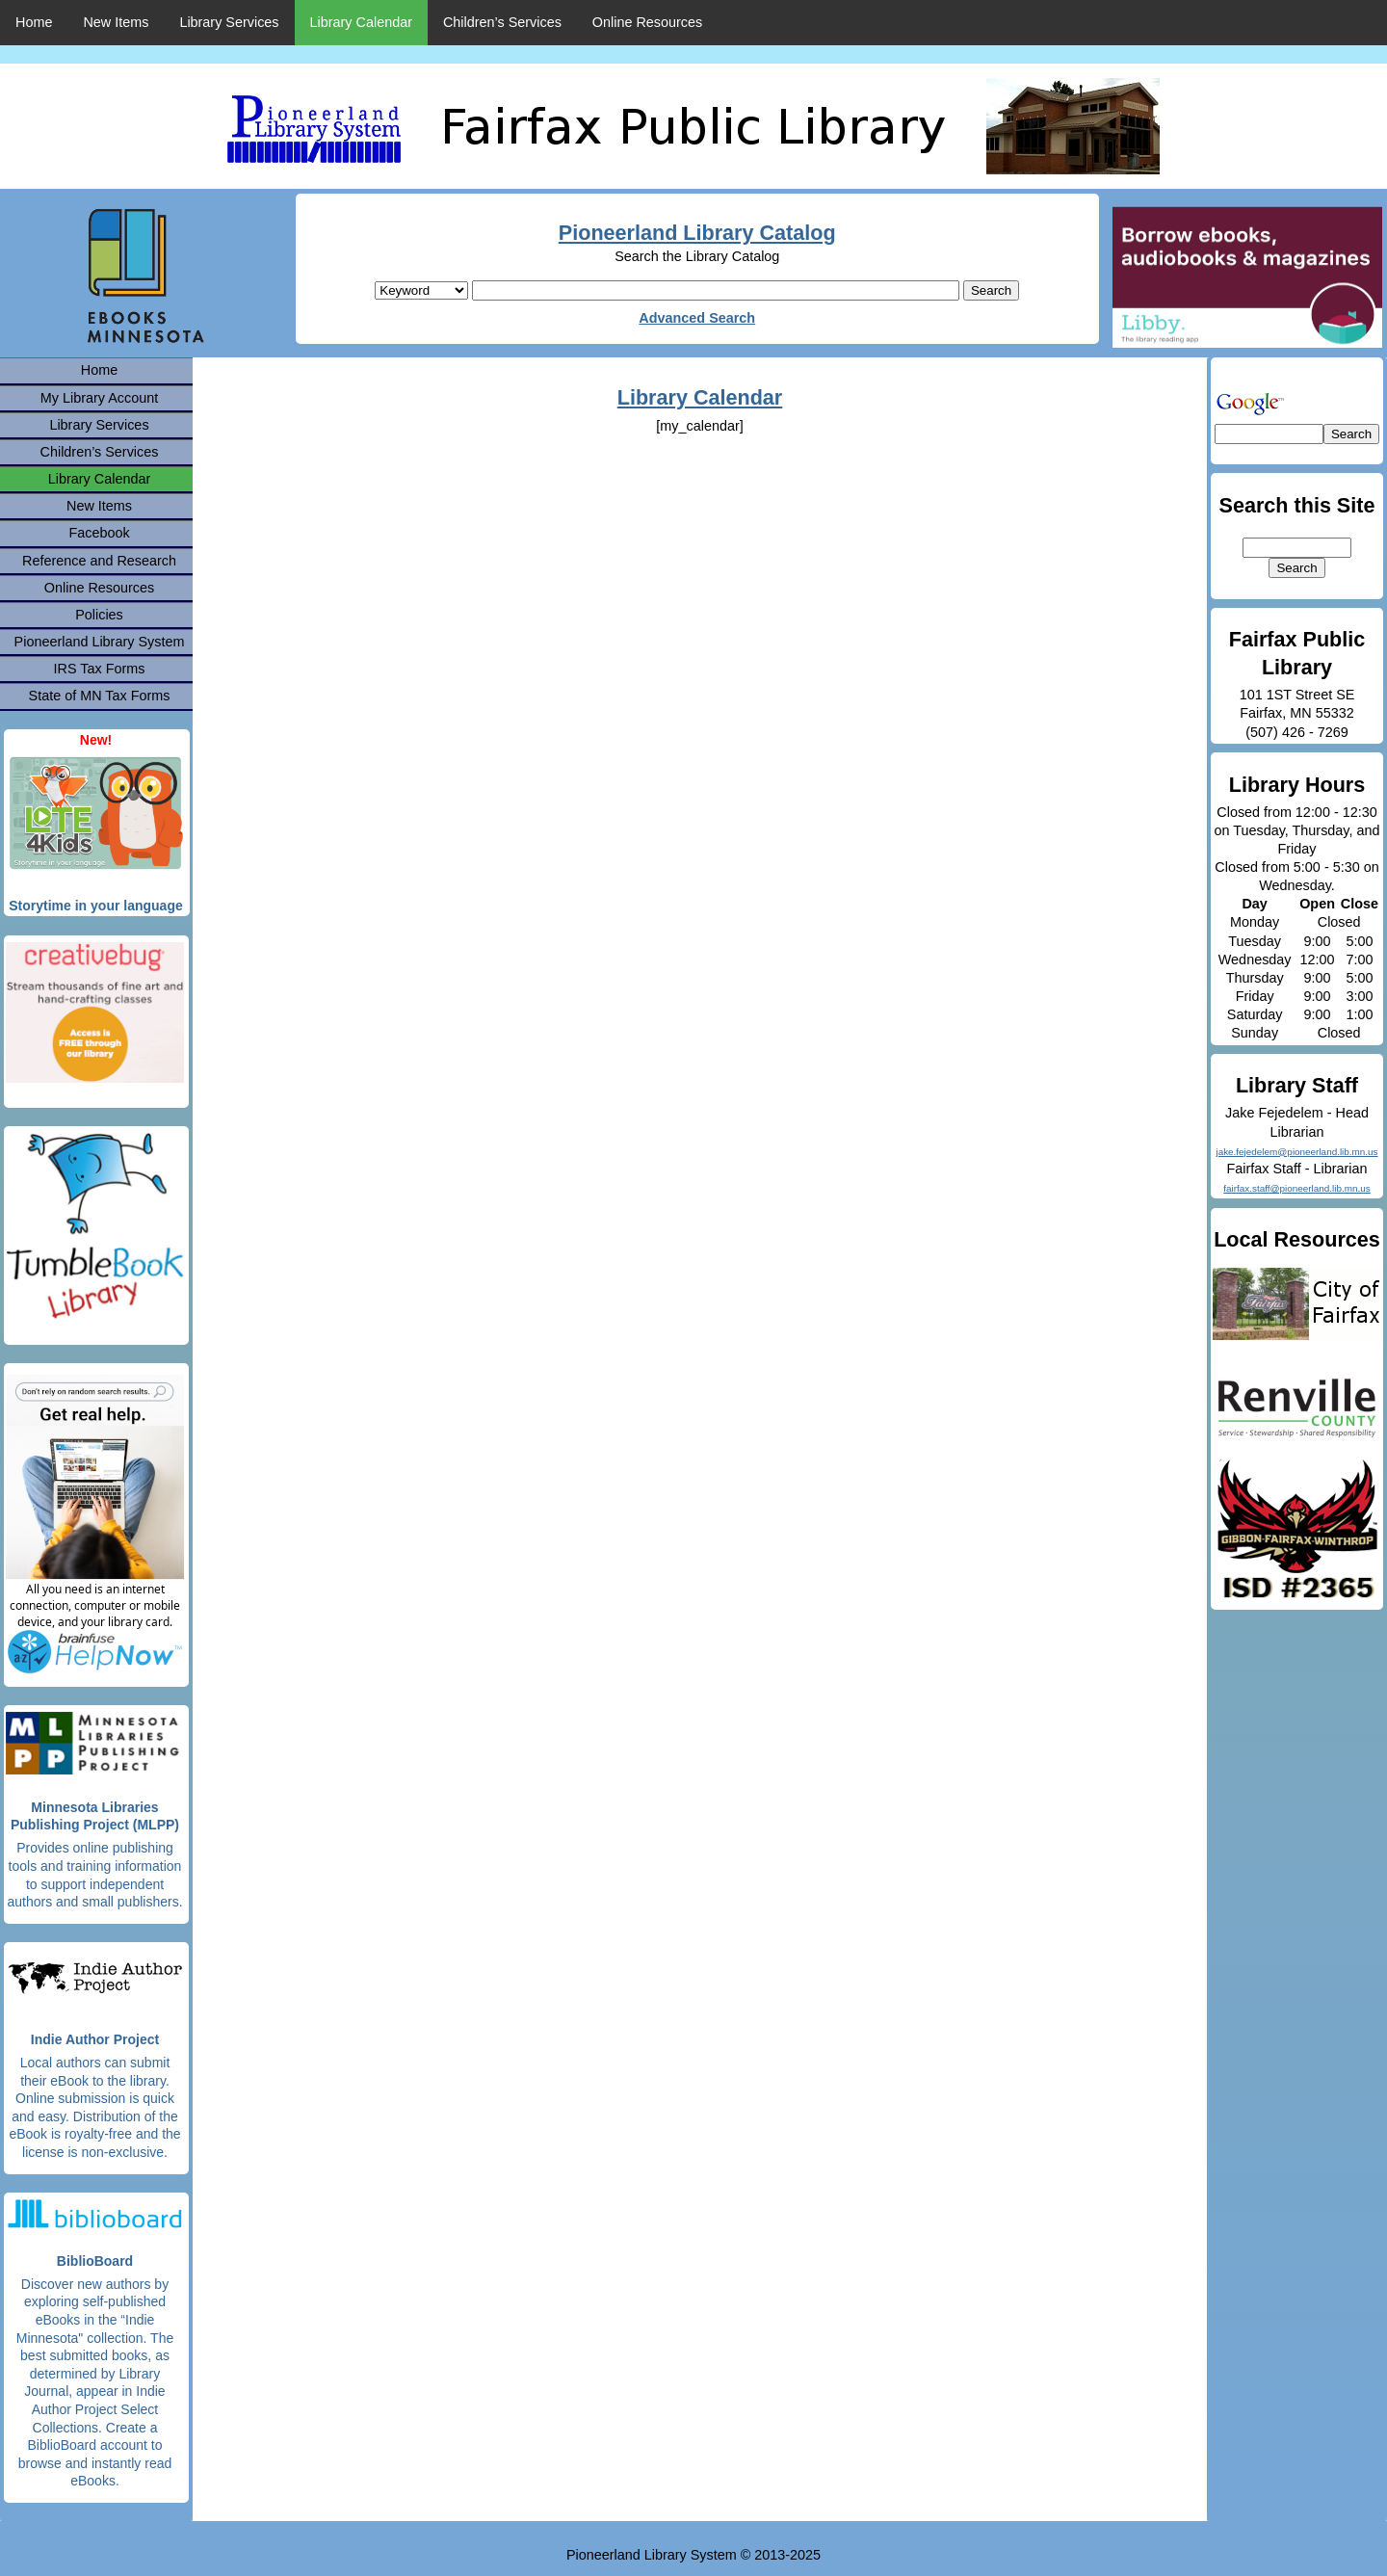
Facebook (98, 532)
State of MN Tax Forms (99, 695)
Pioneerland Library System (99, 641)
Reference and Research (99, 560)
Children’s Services (502, 22)
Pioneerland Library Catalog (697, 233)
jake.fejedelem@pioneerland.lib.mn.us (1296, 1151)
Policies (99, 614)
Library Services (228, 22)
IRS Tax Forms (99, 668)
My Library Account (99, 398)
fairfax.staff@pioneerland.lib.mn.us (1297, 1188)
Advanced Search (697, 318)
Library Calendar (361, 22)
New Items (115, 22)
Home (33, 22)
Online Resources (647, 22)
